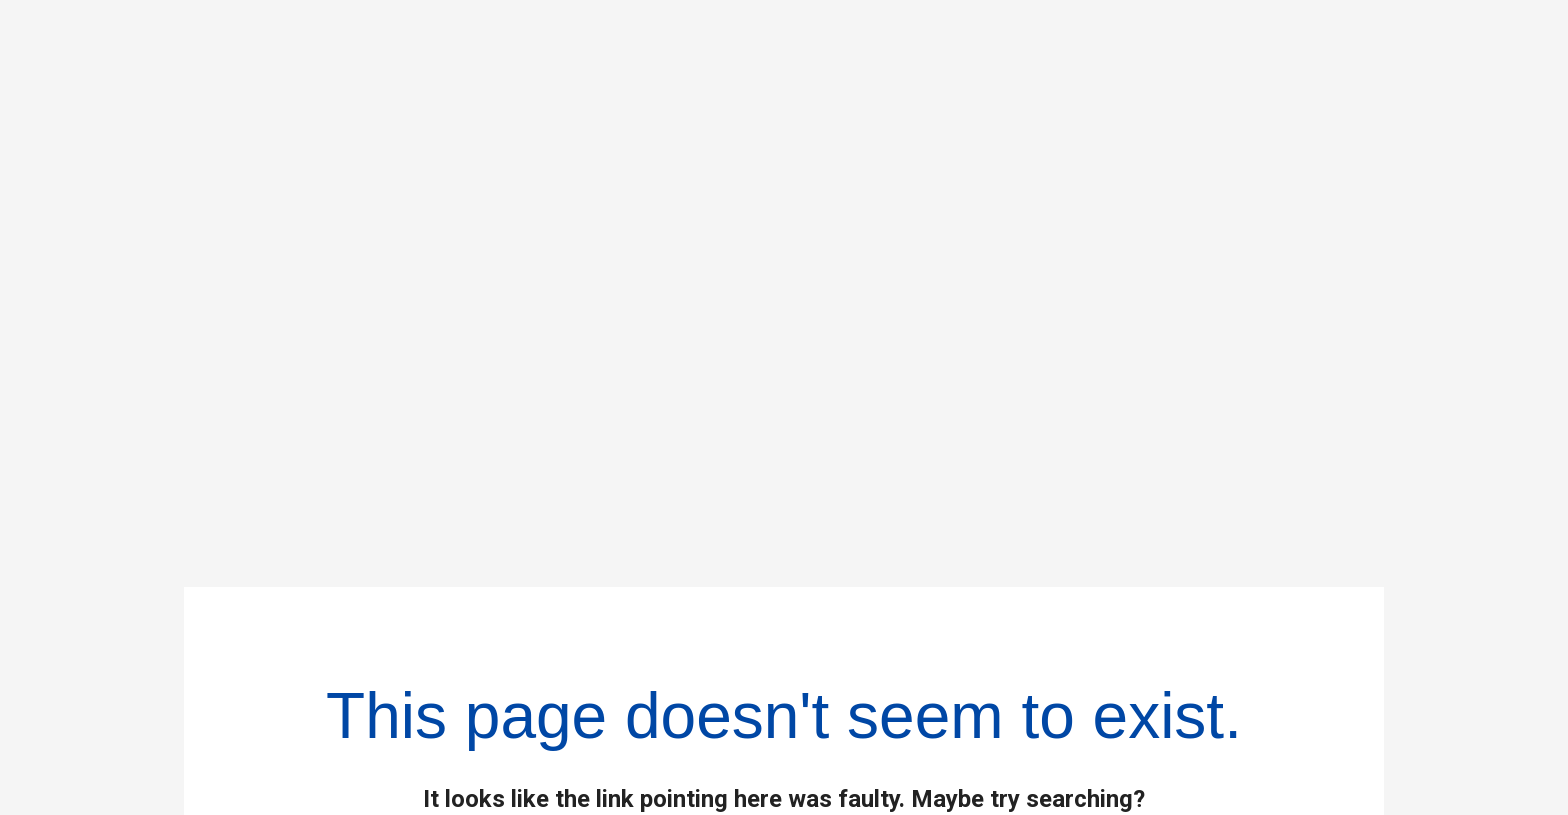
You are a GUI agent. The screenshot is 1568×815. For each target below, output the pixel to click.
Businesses (876, 633)
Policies (1241, 633)
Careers (851, 737)
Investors (859, 685)
